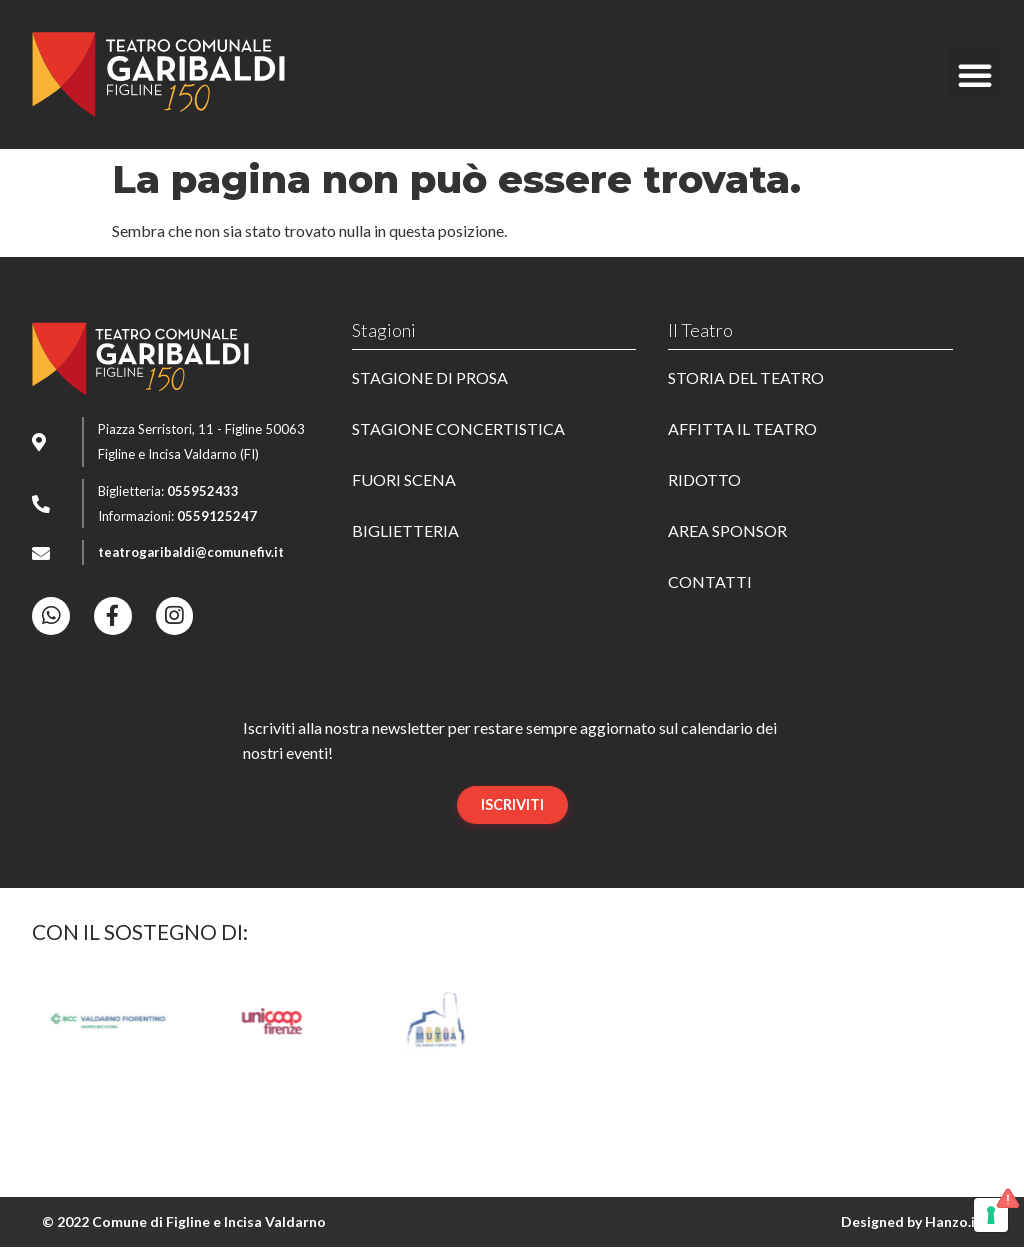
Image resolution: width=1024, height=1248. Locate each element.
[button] (975, 75)
